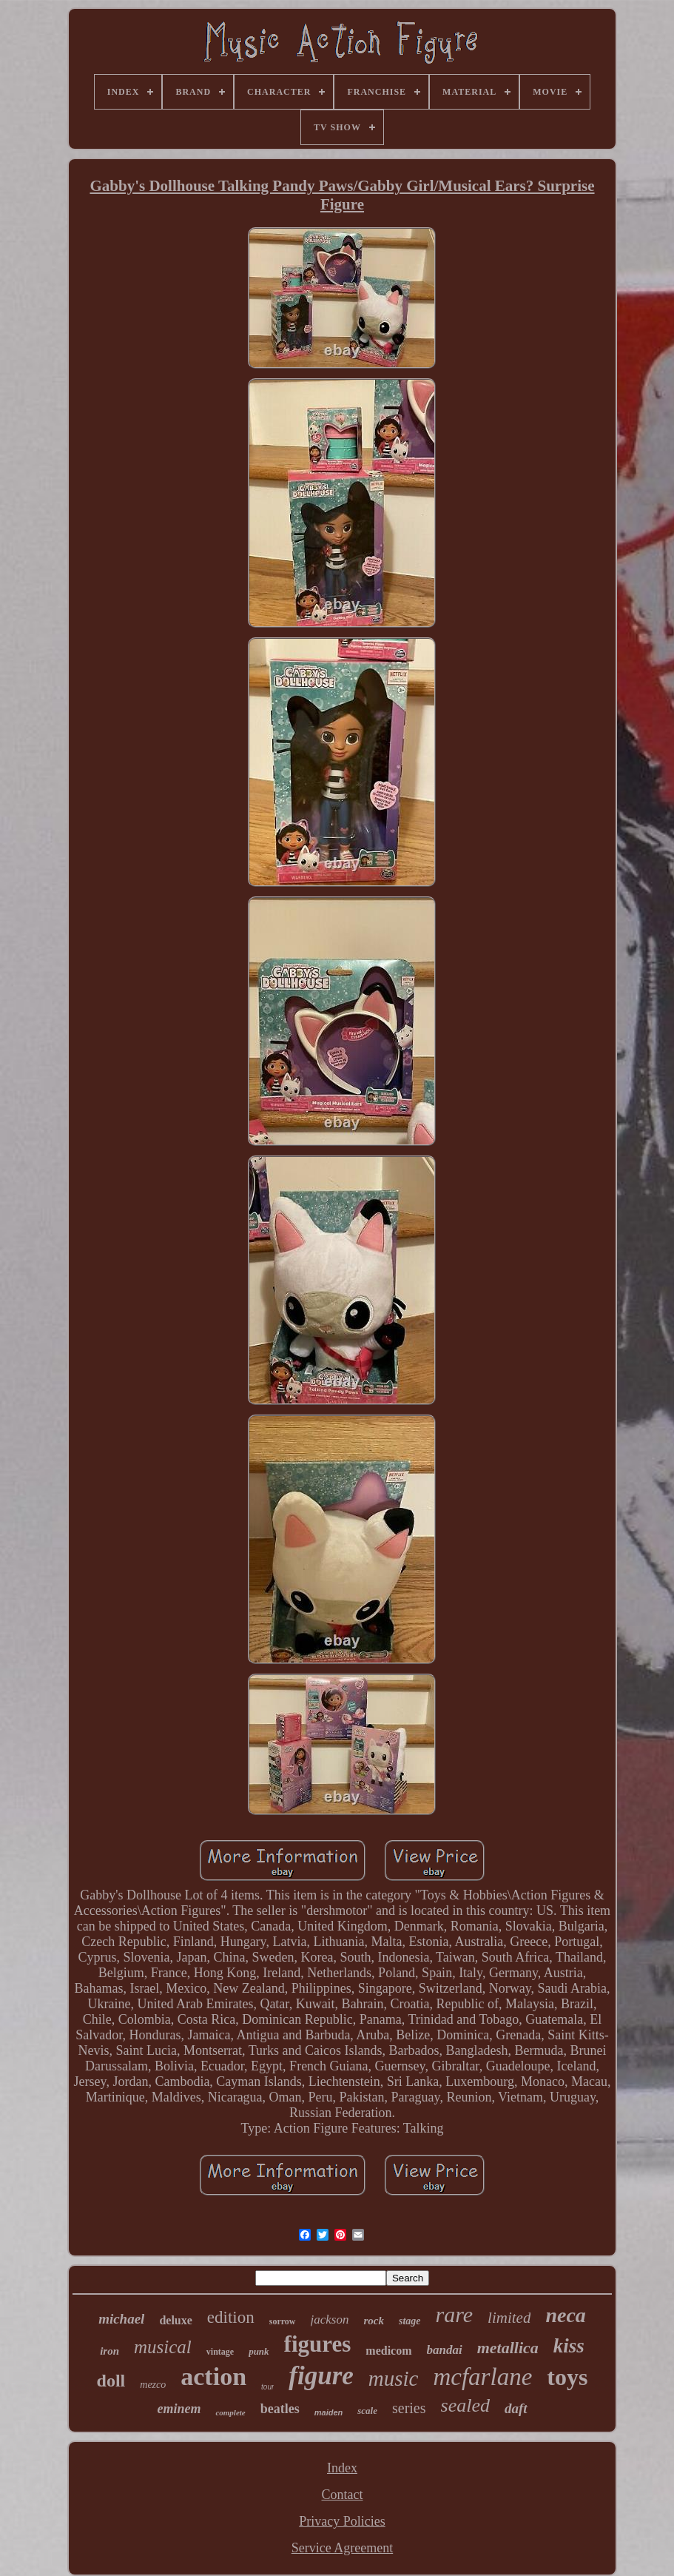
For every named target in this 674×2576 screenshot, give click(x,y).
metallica (508, 2347)
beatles (280, 2408)
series (409, 2408)
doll (111, 2380)
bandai (444, 2350)
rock (373, 2321)
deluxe (175, 2320)
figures (317, 2344)
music (393, 2378)
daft (516, 2408)
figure (321, 2375)
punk (259, 2351)
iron (109, 2351)
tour (267, 2387)
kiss (568, 2346)
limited (509, 2318)
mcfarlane (482, 2377)
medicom (388, 2350)
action (213, 2376)
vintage (220, 2352)
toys (567, 2377)
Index (342, 2468)
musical (163, 2347)
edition (231, 2317)
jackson (330, 2319)
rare (455, 2314)
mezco (153, 2384)
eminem (178, 2408)
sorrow (282, 2321)
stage (410, 2321)
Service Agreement (342, 2547)
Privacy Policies (342, 2521)
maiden (328, 2412)
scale (367, 2410)
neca (565, 2315)
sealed (465, 2405)
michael (121, 2319)
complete (230, 2412)
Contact (342, 2494)
